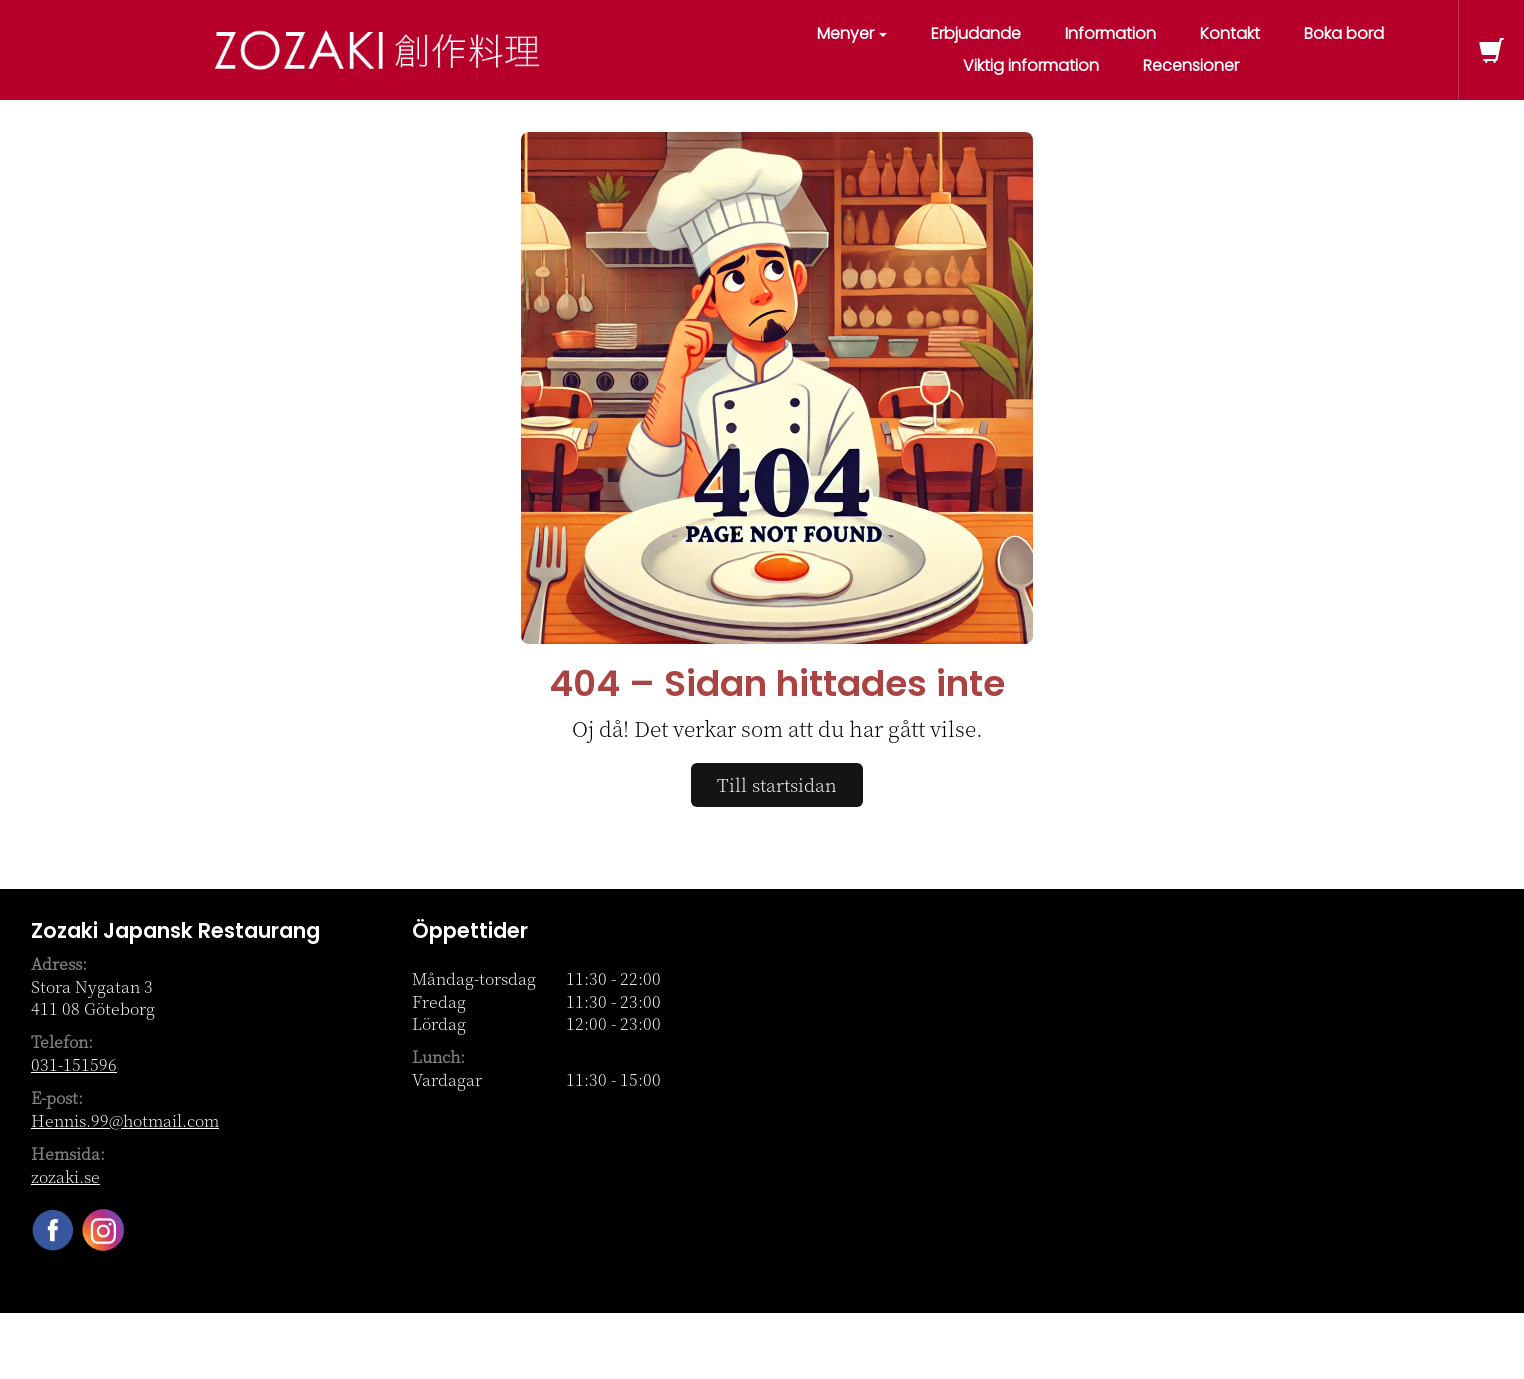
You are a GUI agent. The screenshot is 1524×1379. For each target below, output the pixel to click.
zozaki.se (65, 1176)
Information (1110, 33)
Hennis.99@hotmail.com (125, 1120)
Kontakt (1230, 33)
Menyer (852, 33)
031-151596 (74, 1064)
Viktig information (1031, 65)
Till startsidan (777, 784)
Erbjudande (976, 33)
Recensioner (1191, 65)
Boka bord (1344, 33)
